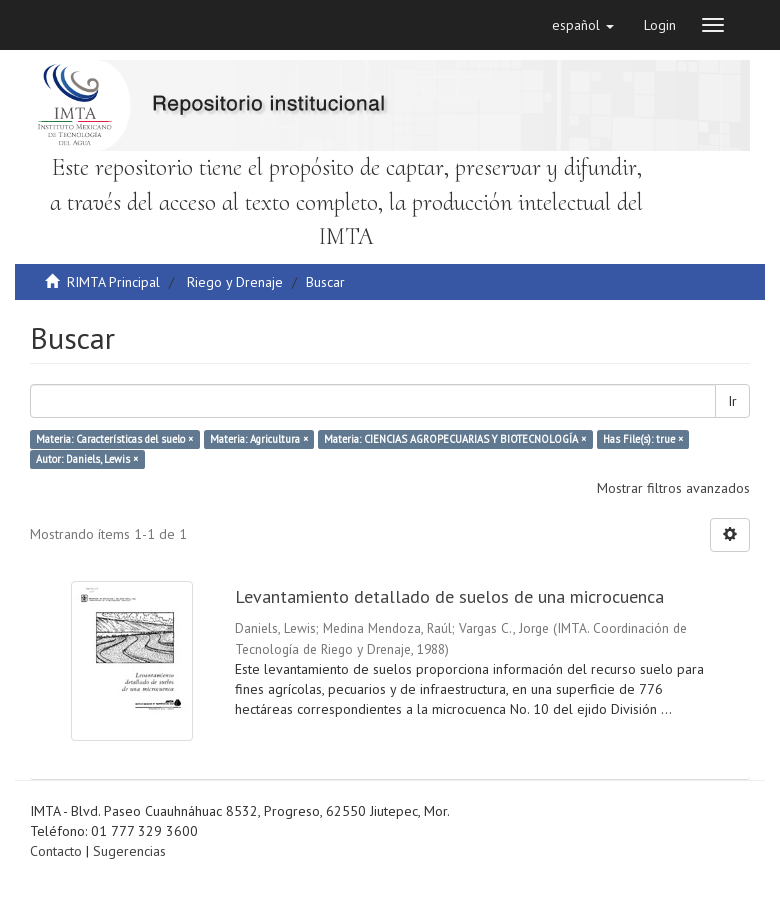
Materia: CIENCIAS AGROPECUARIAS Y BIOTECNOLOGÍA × (455, 439)
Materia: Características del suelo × (114, 439)
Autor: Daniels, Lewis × (87, 459)
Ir (732, 401)
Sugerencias (129, 851)
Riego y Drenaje (235, 282)
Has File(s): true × (643, 439)
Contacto (56, 851)
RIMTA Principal (113, 282)
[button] (583, 25)
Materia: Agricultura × (259, 439)
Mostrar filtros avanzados (673, 488)
